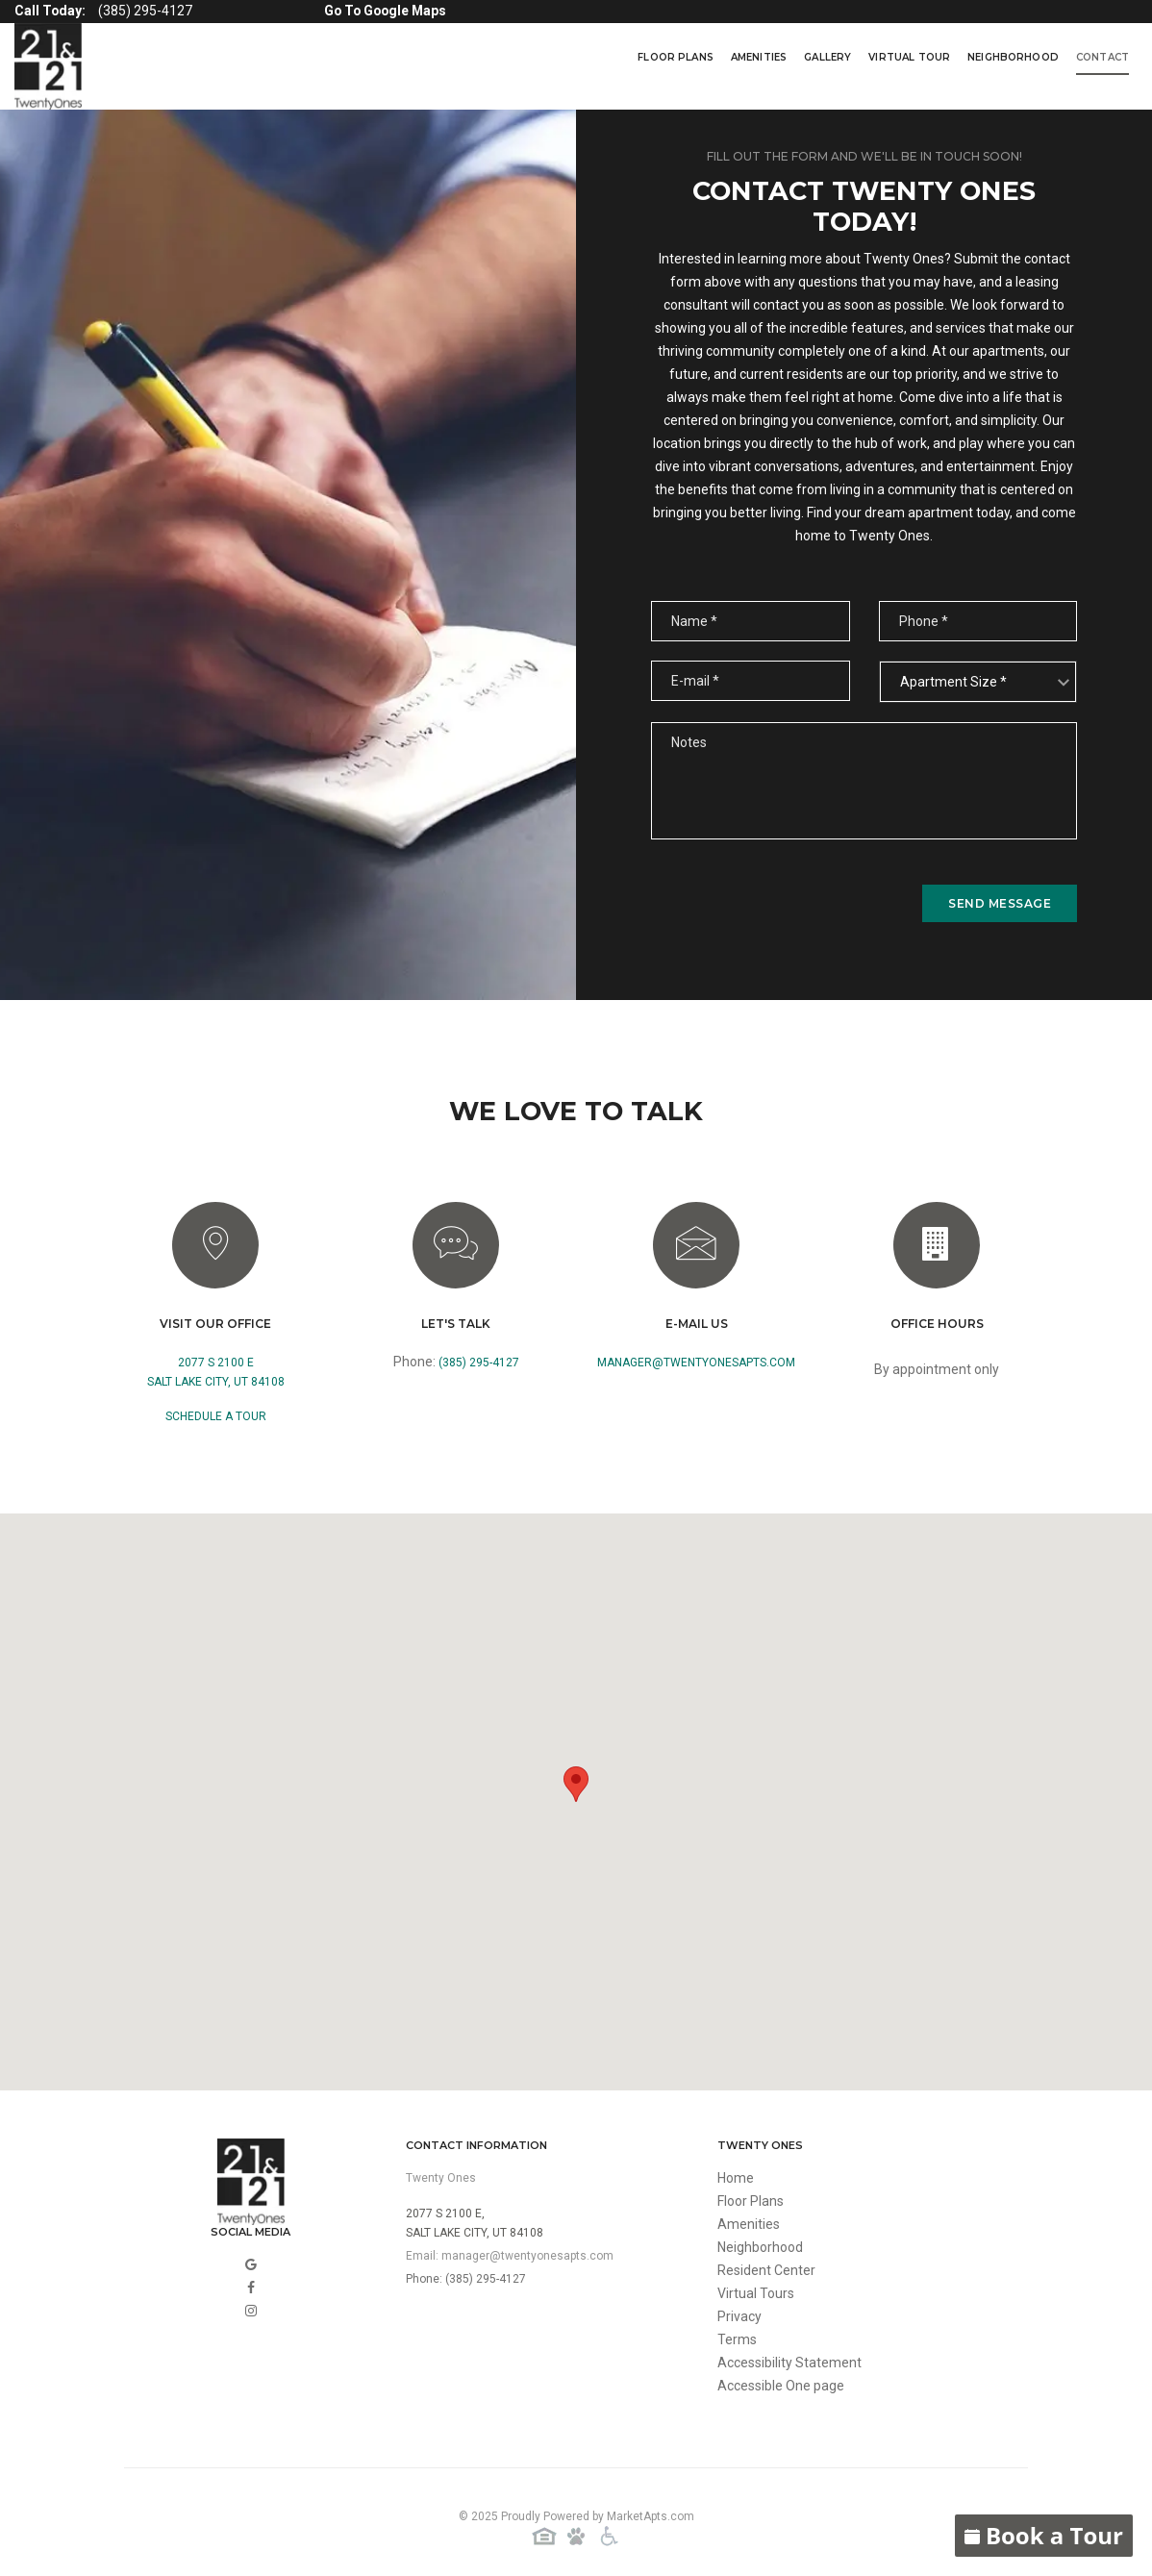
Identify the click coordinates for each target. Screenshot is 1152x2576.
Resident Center (766, 2270)
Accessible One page (780, 2385)
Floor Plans (676, 57)
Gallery (827, 57)
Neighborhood (1013, 57)
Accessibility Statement (789, 2362)
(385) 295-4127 (478, 1362)
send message (999, 903)
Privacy (739, 2316)
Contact (1102, 57)
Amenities (759, 57)
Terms (737, 2339)
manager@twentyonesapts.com (696, 1362)
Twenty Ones (441, 2178)
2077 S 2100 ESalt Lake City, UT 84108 (216, 1372)
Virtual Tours (755, 2293)
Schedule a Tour (215, 1416)
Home (735, 2178)
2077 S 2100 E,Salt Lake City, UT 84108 (474, 2223)
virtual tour (909, 57)
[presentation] (797, 902)
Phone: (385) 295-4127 (466, 2279)
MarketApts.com (650, 2516)
